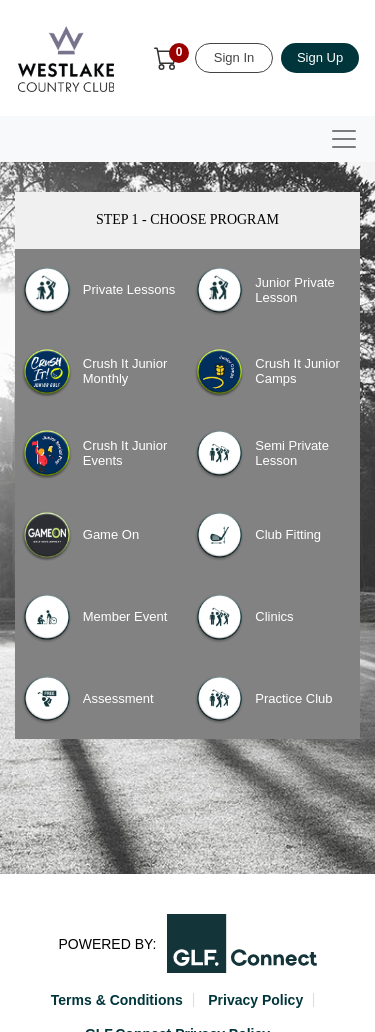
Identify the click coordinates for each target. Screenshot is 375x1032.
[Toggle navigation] (344, 139)
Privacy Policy (255, 1000)
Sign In (234, 57)
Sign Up (320, 57)
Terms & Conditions (117, 1000)
